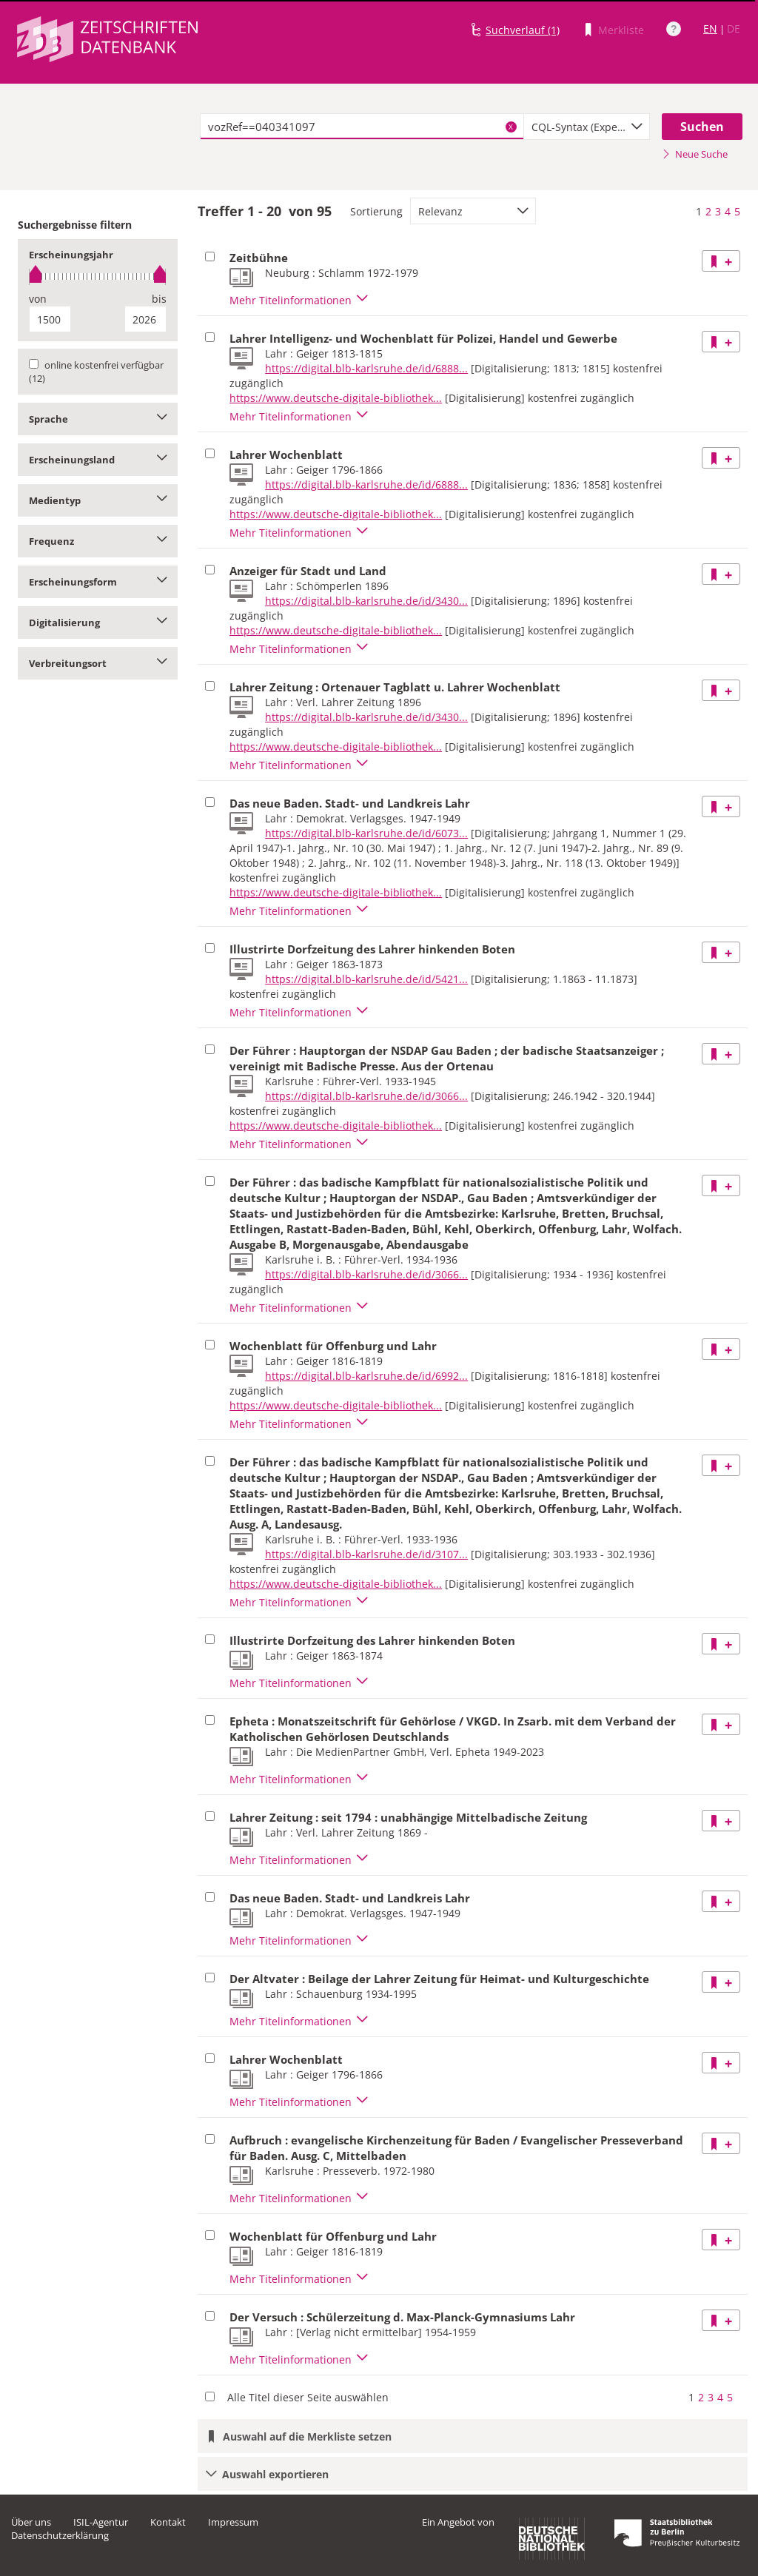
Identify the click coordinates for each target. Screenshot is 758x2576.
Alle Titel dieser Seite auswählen (308, 2397)
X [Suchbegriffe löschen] (511, 126)
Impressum (233, 2522)
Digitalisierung (98, 622)
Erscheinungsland (98, 459)
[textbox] (362, 126)
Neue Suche (695, 154)
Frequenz (98, 541)
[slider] (98, 276)
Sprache (98, 419)
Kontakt (168, 2522)
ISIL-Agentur (100, 2522)
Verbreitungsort (98, 663)
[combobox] (586, 126)
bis (159, 299)
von (38, 299)
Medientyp (98, 500)
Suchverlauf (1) (523, 30)
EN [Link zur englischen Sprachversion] (710, 28)
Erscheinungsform (98, 581)
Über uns (31, 2522)
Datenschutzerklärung (60, 2535)
